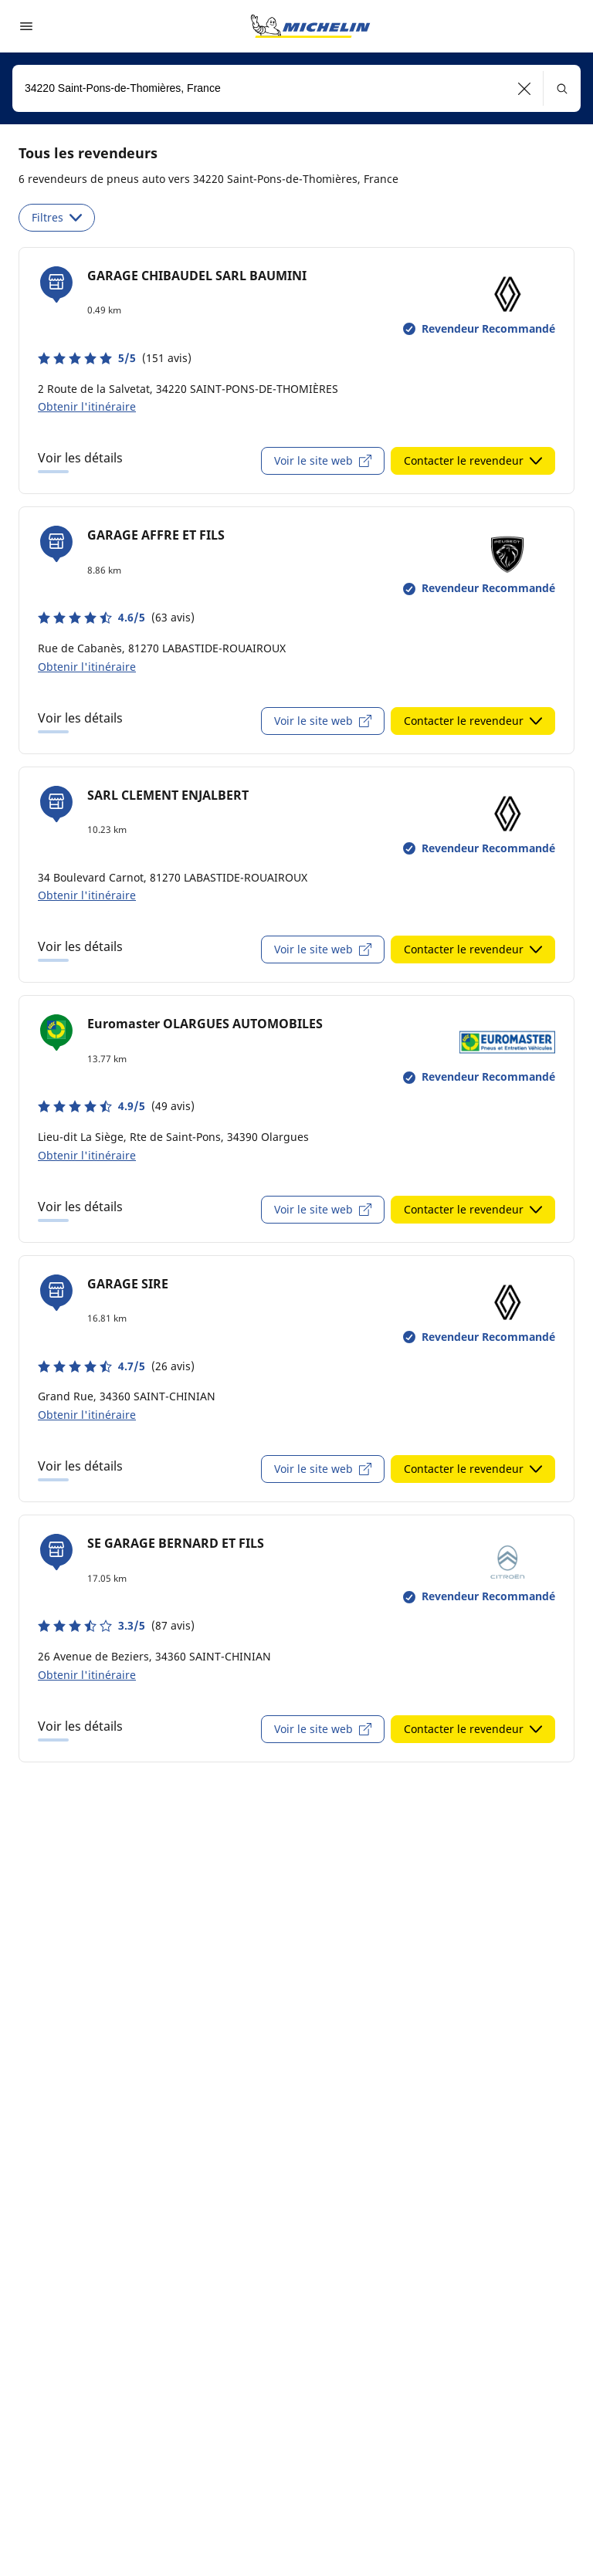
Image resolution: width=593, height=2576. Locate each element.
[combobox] (296, 88)
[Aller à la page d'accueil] (310, 26)
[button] (525, 88)
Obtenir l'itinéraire (87, 406)
